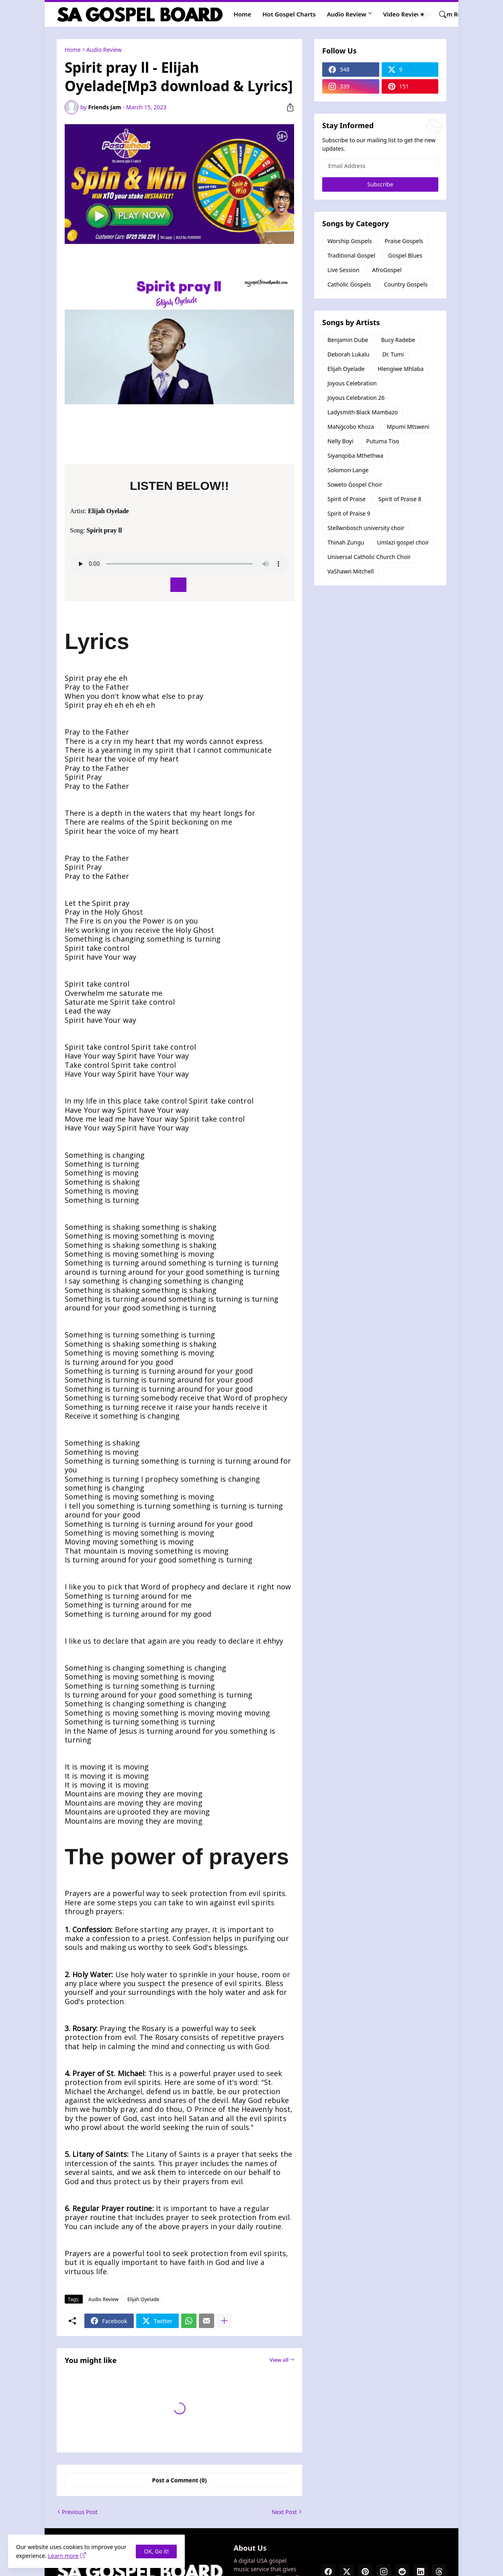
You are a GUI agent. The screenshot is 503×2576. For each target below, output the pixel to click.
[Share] (287, 107)
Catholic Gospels (349, 284)
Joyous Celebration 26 (355, 397)
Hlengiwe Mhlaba (401, 369)
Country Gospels (405, 284)
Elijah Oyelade (143, 2299)
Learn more (63, 2556)
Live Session (343, 270)
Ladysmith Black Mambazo (362, 412)
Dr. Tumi (393, 354)
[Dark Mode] (425, 14)
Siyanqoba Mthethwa (355, 455)
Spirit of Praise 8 (399, 499)
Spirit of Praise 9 (348, 513)
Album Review (453, 14)
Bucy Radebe (398, 340)
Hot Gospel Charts (288, 14)
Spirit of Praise (346, 499)
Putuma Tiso (382, 441)
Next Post (284, 2512)
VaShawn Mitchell (350, 571)
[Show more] (224, 2321)
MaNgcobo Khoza (350, 426)
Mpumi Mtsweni (408, 426)
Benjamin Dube (347, 340)
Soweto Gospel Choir (354, 484)
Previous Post (79, 2512)
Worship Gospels (349, 241)
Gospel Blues (405, 255)
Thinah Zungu (345, 542)
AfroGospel (386, 270)
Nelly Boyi (340, 441)
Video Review (402, 14)
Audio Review (346, 14)
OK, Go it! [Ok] (156, 2551)
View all (279, 2359)
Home (242, 14)
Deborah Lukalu (348, 354)
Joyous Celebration (352, 383)
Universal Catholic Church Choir (369, 557)
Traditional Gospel (351, 255)
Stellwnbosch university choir (365, 528)
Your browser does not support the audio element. (179, 564)
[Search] (439, 14)
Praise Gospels (403, 241)
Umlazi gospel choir (403, 542)
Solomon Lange (347, 470)
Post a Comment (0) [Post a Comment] (179, 2480)
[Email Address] (380, 166)
